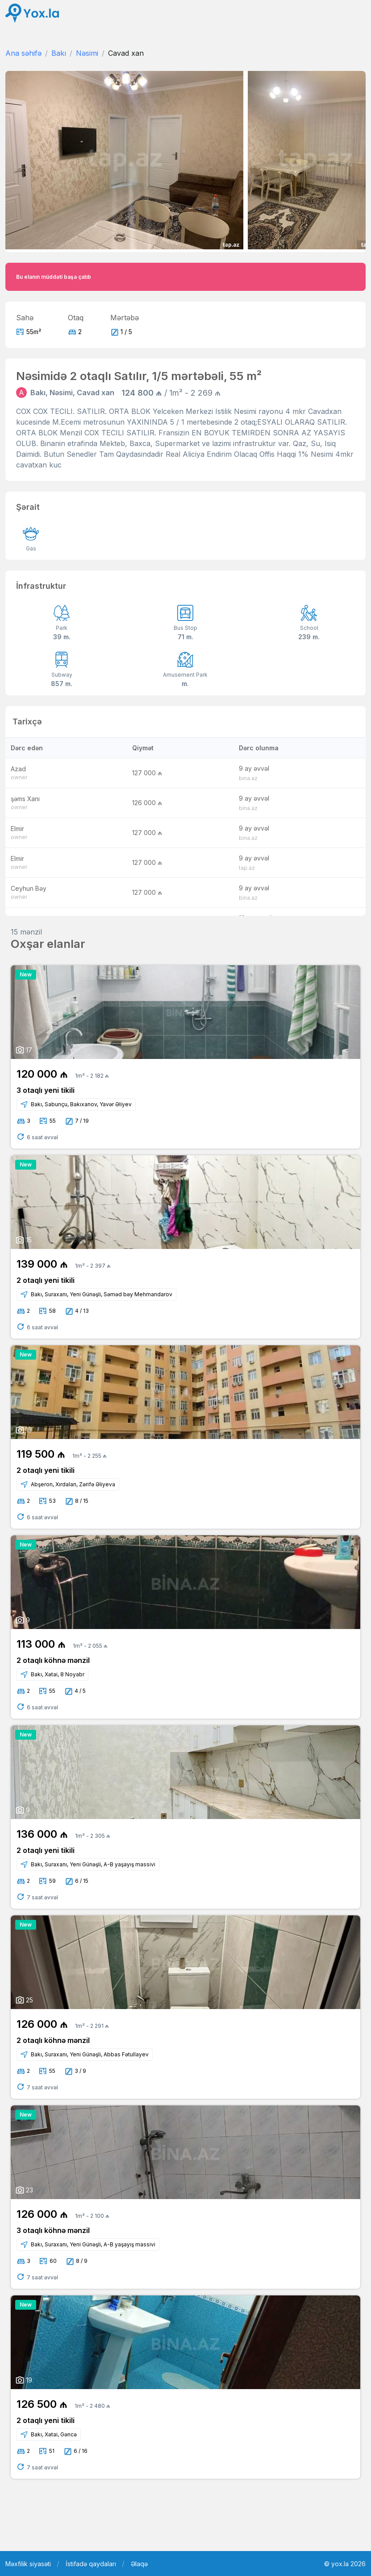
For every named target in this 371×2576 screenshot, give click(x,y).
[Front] (32, 13)
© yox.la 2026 (345, 2564)
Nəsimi (87, 53)
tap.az (247, 867)
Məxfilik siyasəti (28, 2564)
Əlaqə (139, 2564)
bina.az (248, 778)
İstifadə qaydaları (91, 2564)
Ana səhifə (23, 53)
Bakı (58, 53)
